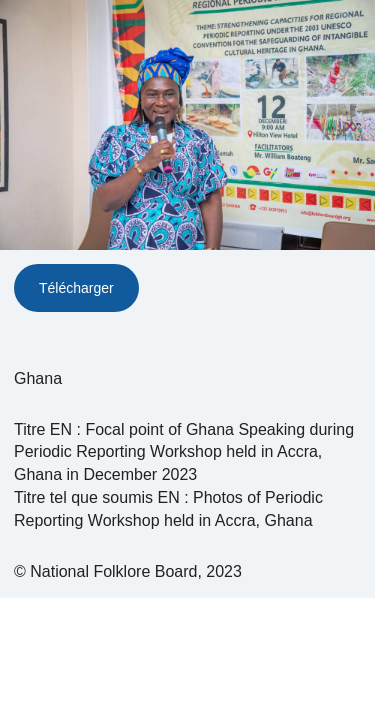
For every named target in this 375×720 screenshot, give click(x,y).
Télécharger (76, 288)
